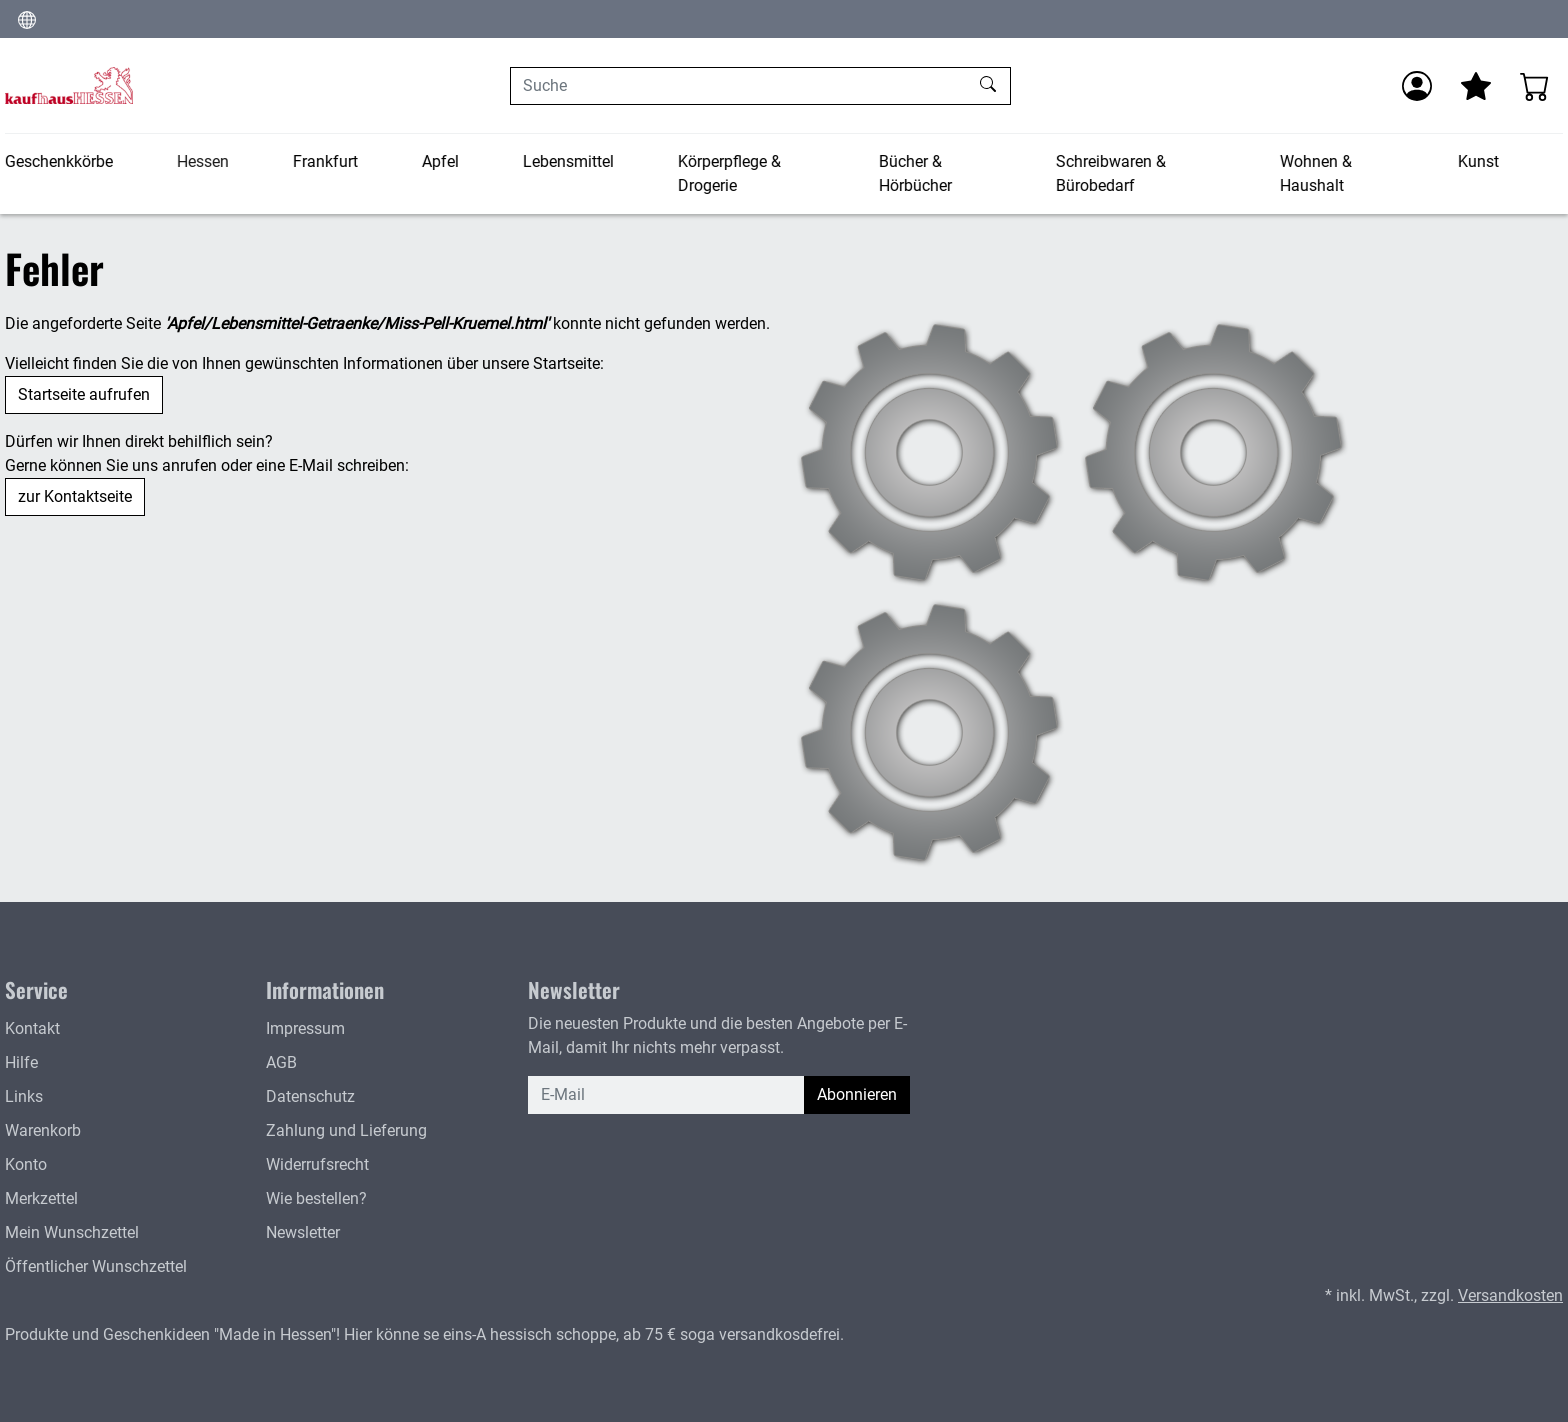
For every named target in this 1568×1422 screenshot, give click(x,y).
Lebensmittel (568, 161)
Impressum (305, 1028)
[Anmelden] (1417, 86)
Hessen (203, 161)
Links (24, 1096)
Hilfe (21, 1062)
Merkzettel (41, 1198)
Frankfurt (325, 161)
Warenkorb (43, 1130)
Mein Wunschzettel (72, 1232)
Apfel (440, 161)
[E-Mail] (666, 1095)
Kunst (1478, 161)
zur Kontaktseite (75, 496)
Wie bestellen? (316, 1198)
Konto (26, 1164)
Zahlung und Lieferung (346, 1130)
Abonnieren (857, 1094)
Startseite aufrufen (84, 394)
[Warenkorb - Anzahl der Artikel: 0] (1535, 86)
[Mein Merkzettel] (1476, 86)
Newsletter (303, 1232)
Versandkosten (1510, 1295)
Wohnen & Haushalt (1316, 173)
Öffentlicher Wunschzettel (96, 1266)
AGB (281, 1062)
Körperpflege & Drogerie (729, 173)
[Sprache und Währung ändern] (27, 19)
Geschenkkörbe (59, 161)
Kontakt (32, 1028)
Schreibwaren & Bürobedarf (1111, 173)
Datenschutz (310, 1096)
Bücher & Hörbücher (914, 173)
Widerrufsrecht (317, 1164)
